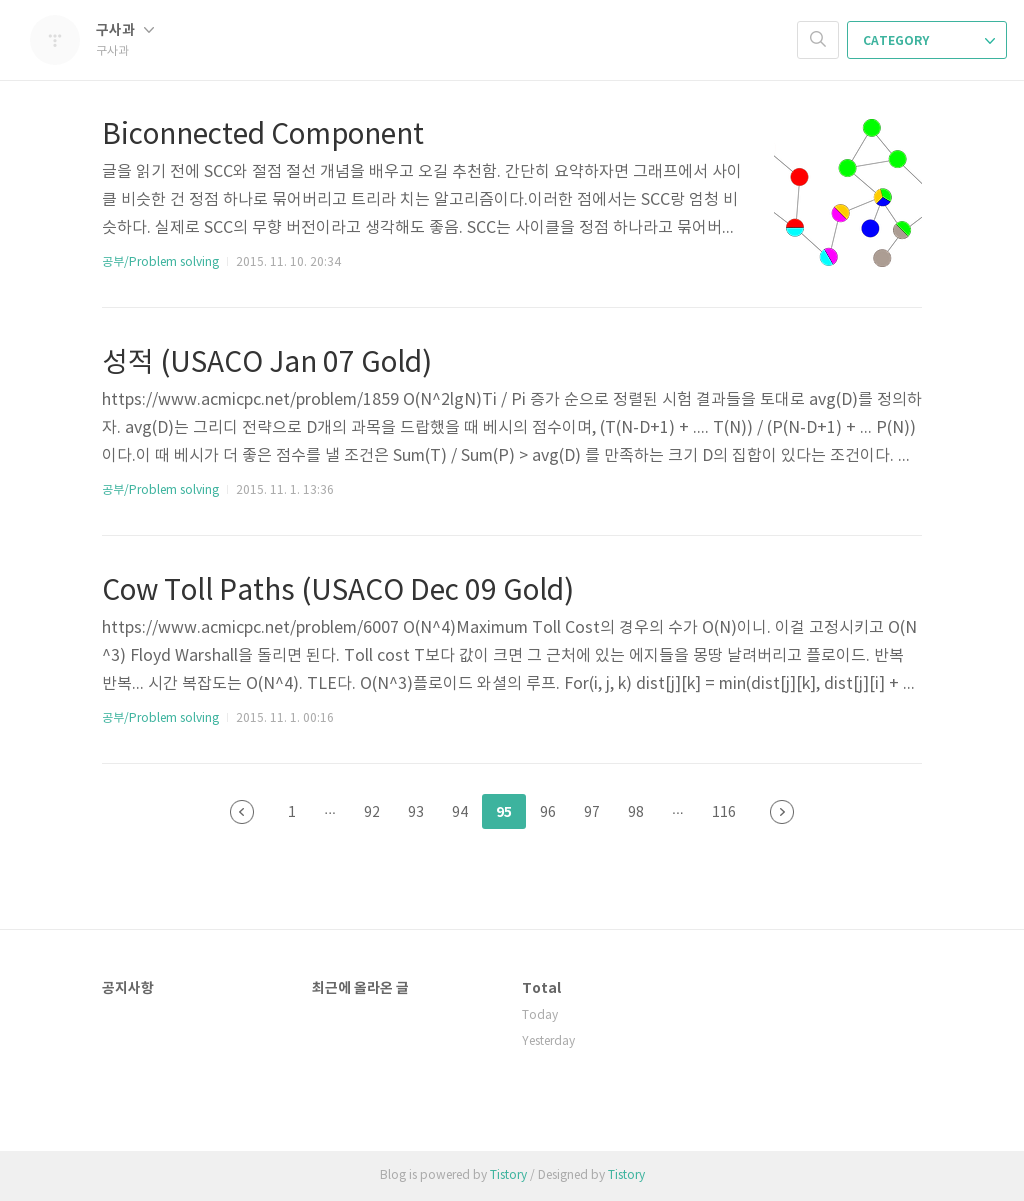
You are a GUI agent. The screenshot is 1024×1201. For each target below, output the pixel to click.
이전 (242, 812)
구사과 (125, 30)
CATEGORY (929, 41)
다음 (782, 812)
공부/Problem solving (160, 262)
